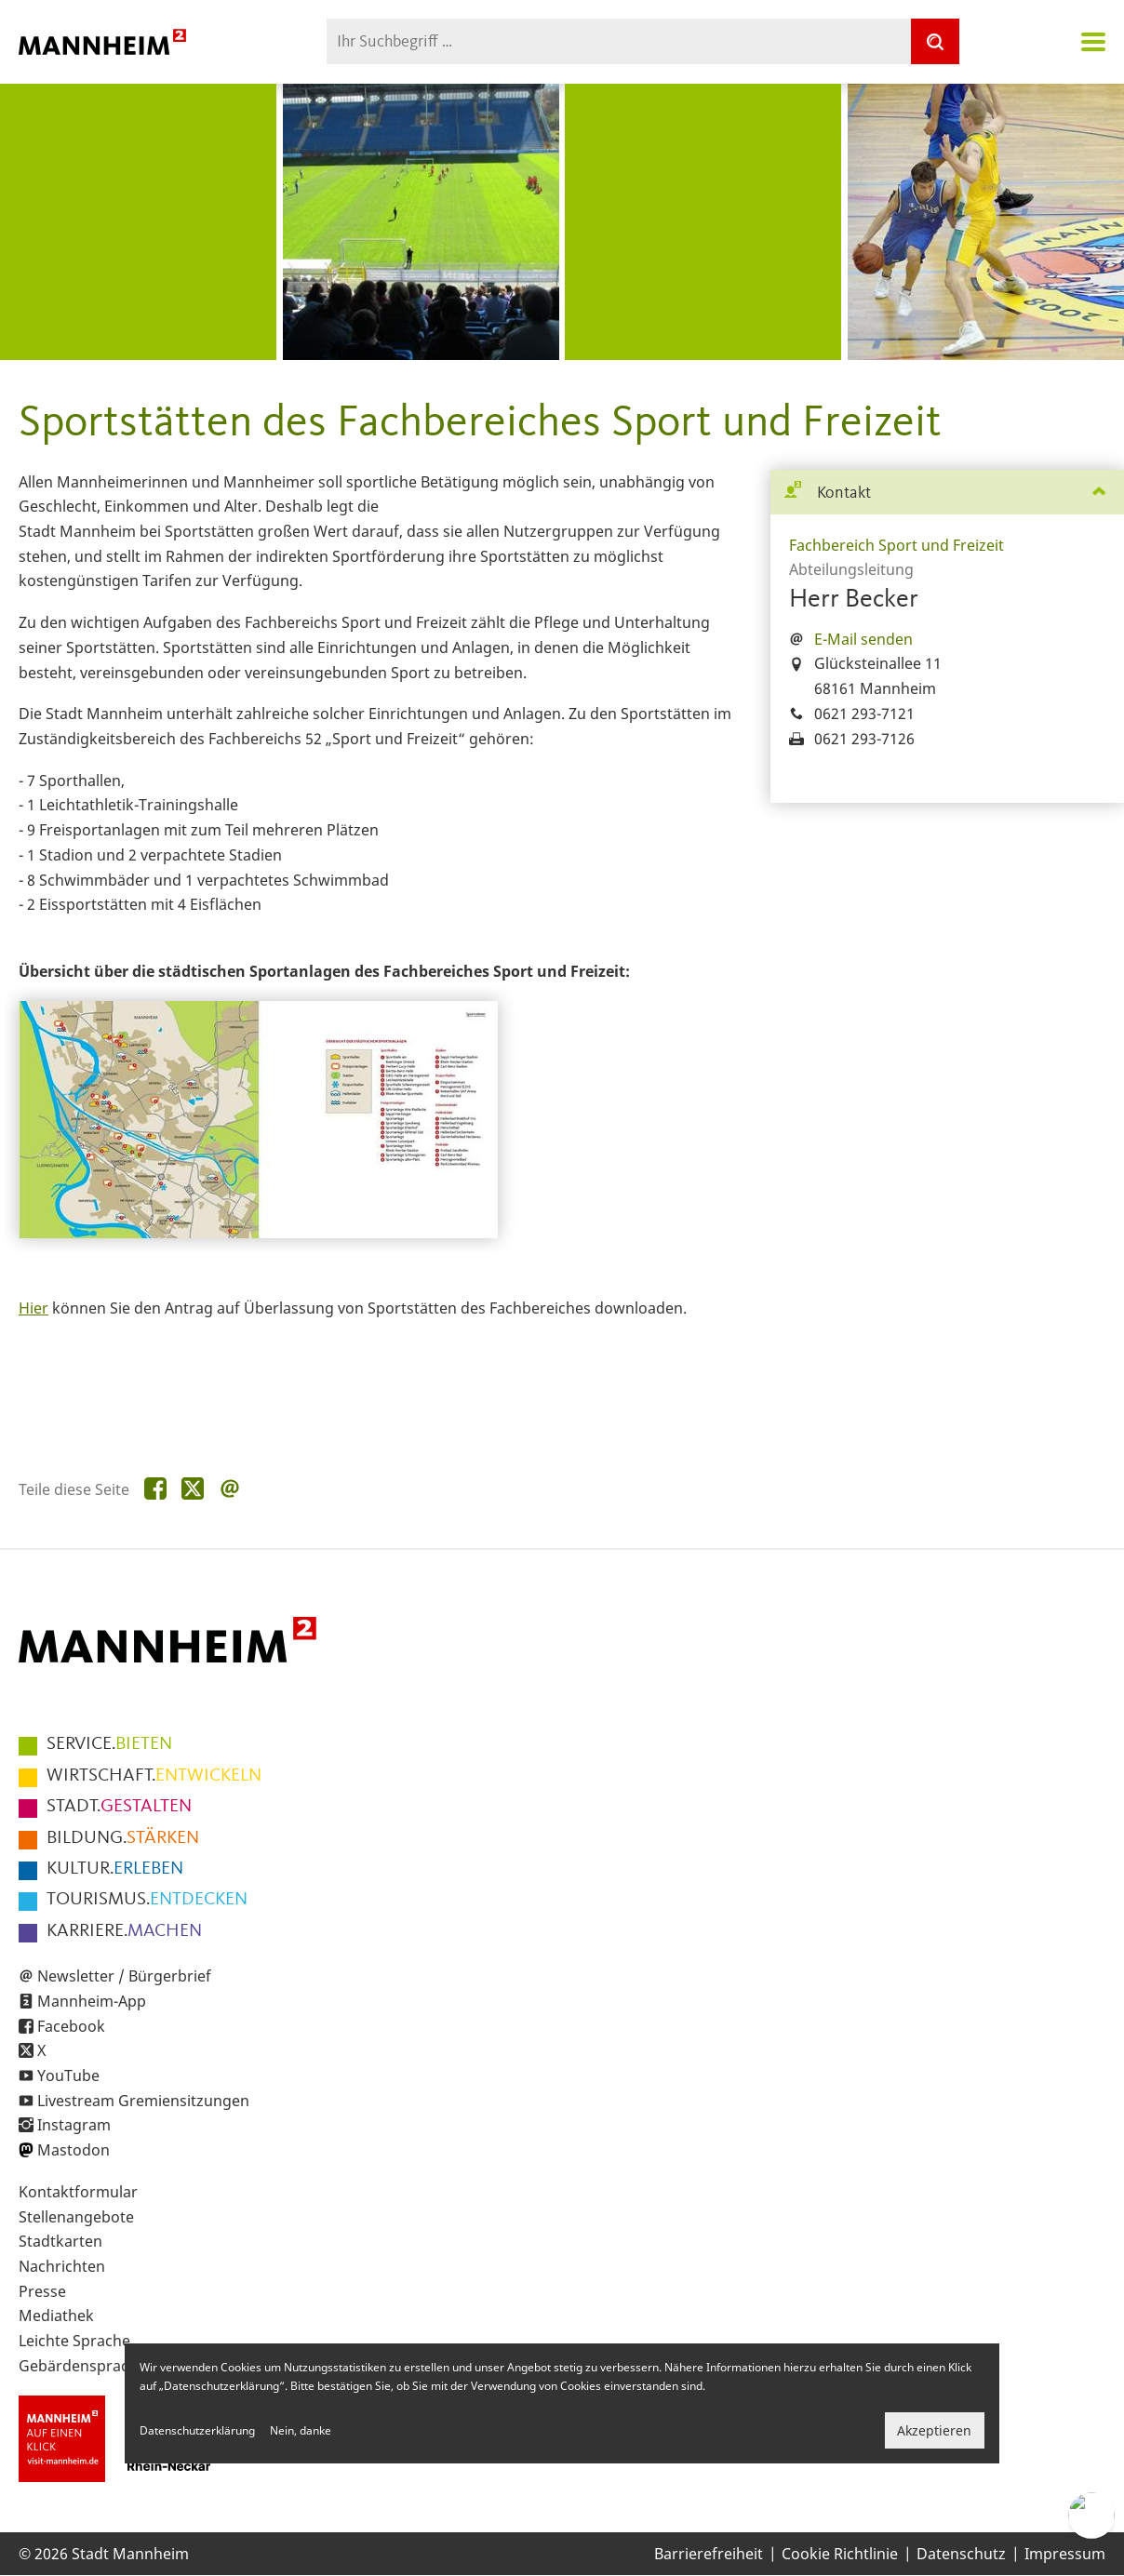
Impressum (1064, 2553)
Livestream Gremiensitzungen (143, 2100)
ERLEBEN (115, 1869)
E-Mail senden (863, 639)
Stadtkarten (60, 2241)
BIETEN (109, 1744)
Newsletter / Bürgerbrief (124, 1976)
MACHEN (124, 1931)
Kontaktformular (78, 2192)
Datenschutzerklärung (197, 2430)
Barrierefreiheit (708, 2553)
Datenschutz (961, 2553)
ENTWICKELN (154, 1776)
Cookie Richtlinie (840, 2553)
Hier (33, 1308)
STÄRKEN (123, 1838)
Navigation (1093, 42)
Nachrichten (62, 2266)
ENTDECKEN (147, 1899)
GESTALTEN (119, 1806)
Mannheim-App (91, 2001)
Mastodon (73, 2150)
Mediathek (56, 2315)
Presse (42, 2291)
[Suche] (935, 41)
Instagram (74, 2125)
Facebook (71, 2026)
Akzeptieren (934, 2430)
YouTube (68, 2075)
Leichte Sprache (74, 2340)
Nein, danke (300, 2430)
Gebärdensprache (82, 2366)
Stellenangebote (76, 2217)
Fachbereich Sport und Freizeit (896, 545)
